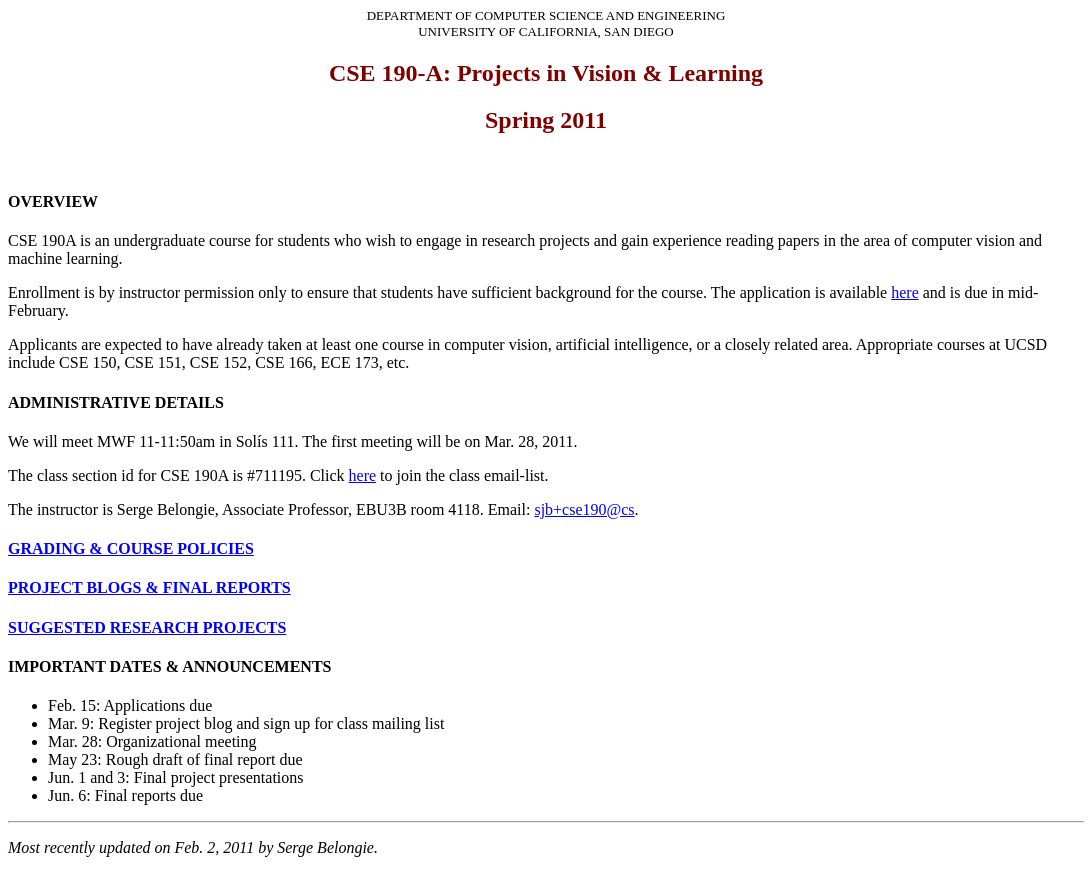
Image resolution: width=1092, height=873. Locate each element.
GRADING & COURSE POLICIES (131, 548)
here (905, 292)
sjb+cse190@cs (584, 509)
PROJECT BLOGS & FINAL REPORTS (149, 587)
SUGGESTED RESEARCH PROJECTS (147, 627)
